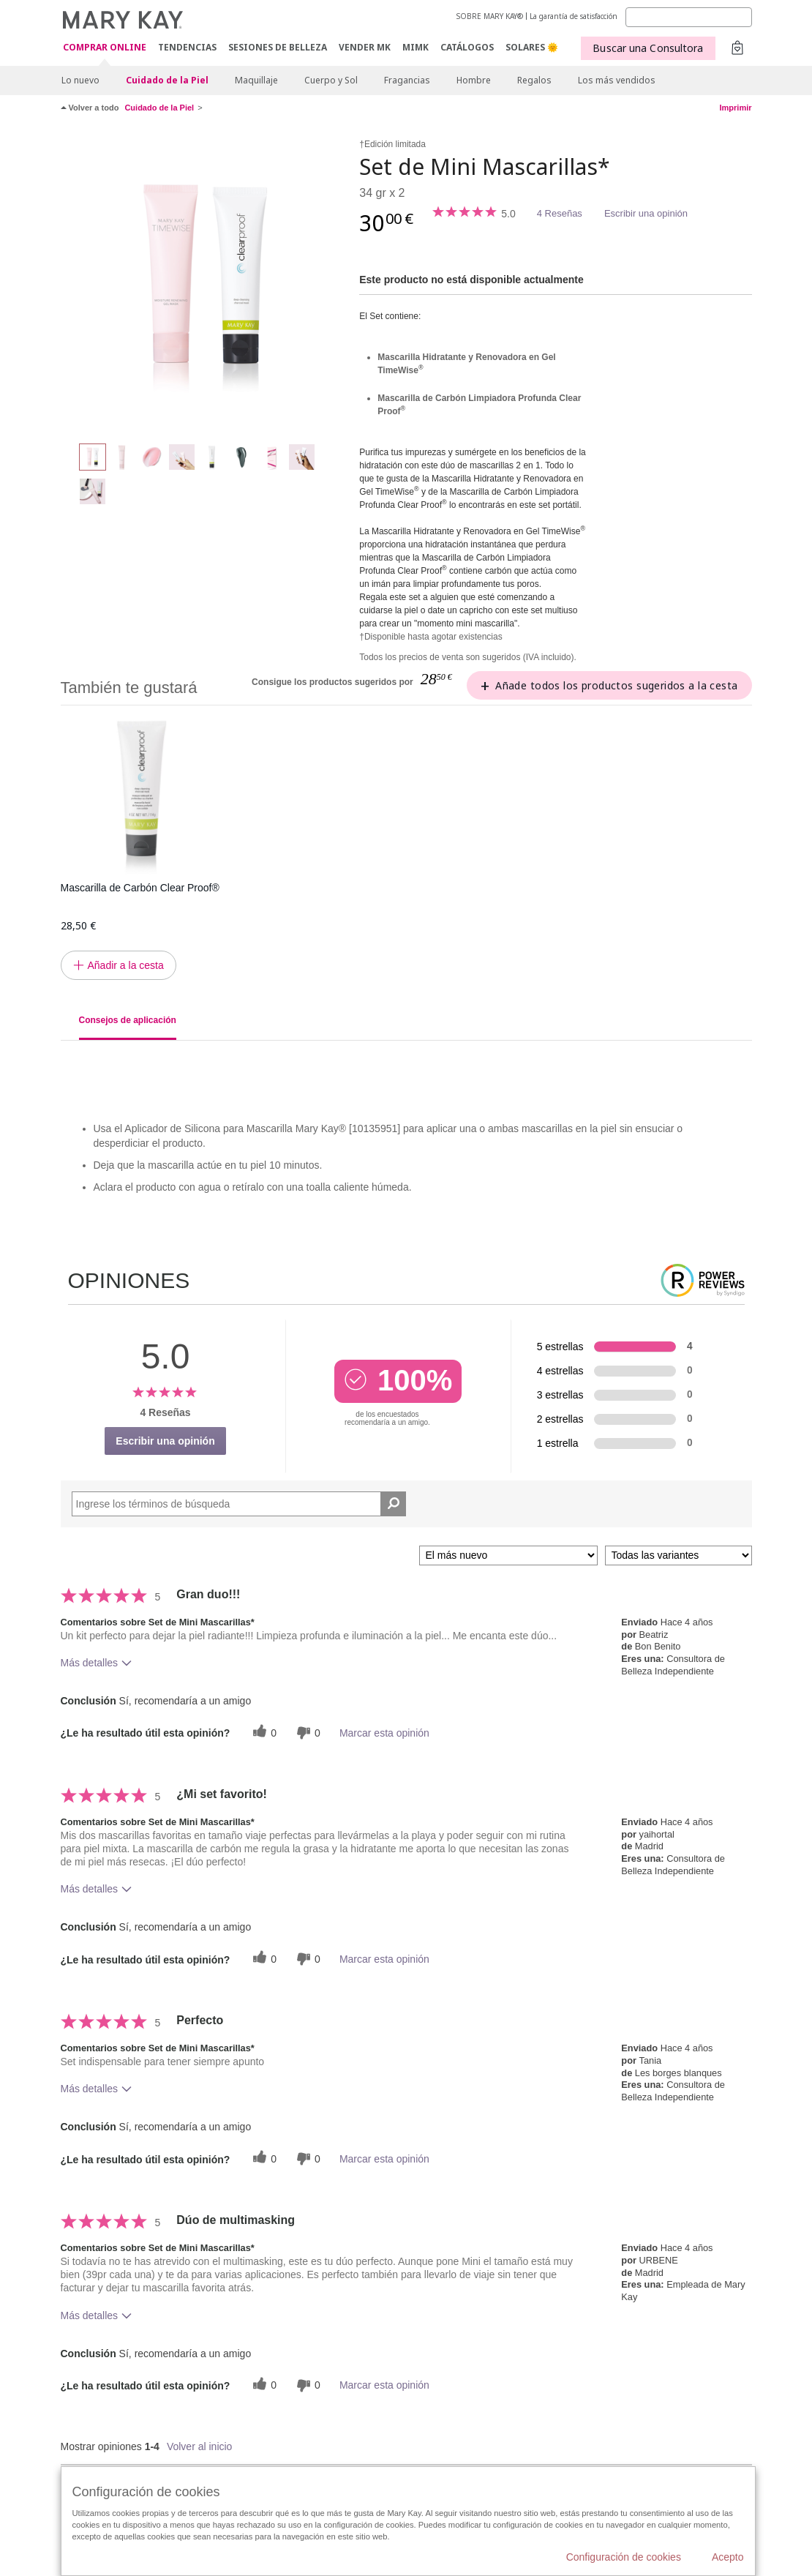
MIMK (415, 47)
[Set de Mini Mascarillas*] (205, 282)
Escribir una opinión (646, 213)
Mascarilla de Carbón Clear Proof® (140, 888)
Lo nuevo (80, 80)
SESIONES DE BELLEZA (277, 47)
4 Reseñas (559, 213)
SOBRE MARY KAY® (489, 16)
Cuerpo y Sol (331, 80)
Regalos (534, 80)
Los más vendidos (616, 80)
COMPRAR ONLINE (104, 47)
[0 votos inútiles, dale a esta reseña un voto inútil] (306, 1732)
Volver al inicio (200, 2446)
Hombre (473, 80)
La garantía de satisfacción (573, 16)
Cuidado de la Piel (167, 80)
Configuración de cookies (623, 2557)
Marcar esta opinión (384, 1733)
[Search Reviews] (239, 1503)
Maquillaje (256, 80)
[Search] (688, 17)
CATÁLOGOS (467, 47)
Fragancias (407, 80)
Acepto (728, 2557)
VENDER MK (365, 47)
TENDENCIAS (187, 47)
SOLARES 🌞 (531, 47)
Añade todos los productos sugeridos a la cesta (616, 685)
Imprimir (735, 107)
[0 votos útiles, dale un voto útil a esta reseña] (263, 1732)
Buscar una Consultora (648, 48)
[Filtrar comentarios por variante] (678, 1555)
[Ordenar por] (508, 1555)
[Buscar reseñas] (393, 1503)
